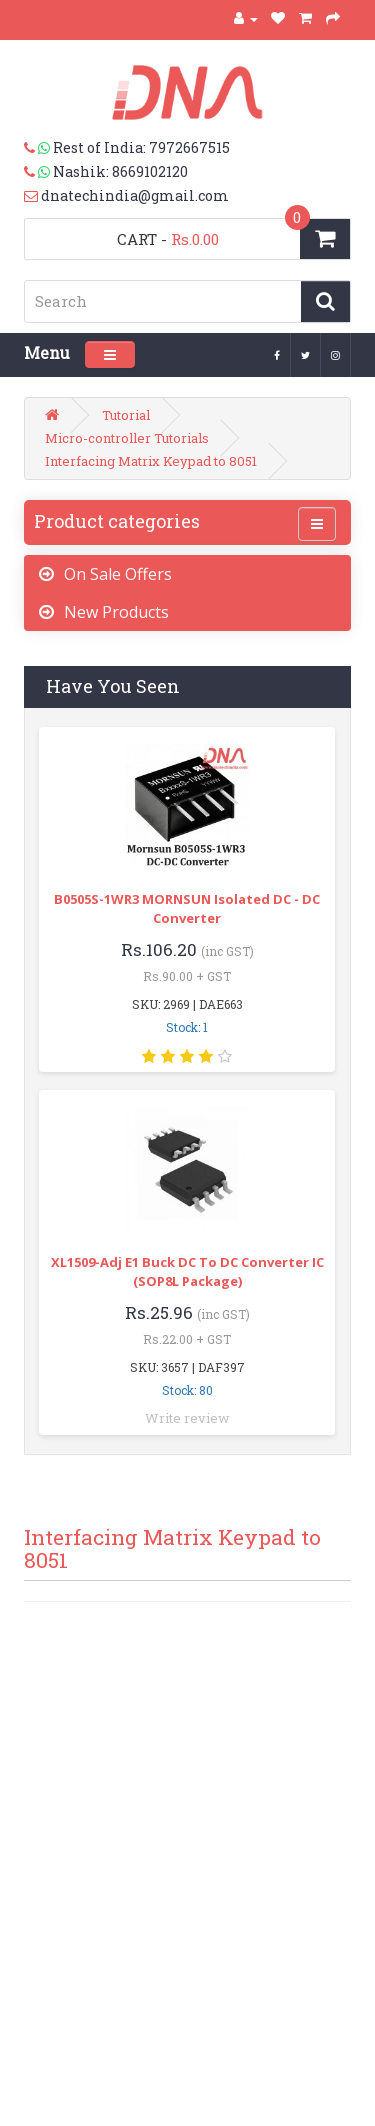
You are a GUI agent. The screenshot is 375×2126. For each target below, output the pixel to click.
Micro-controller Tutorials (127, 438)
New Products (116, 612)
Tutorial (126, 415)
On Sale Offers (118, 574)
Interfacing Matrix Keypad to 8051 (151, 461)
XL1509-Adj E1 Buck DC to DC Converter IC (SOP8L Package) (187, 1271)
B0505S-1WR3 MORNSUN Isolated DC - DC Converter (187, 908)
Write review (187, 1418)
